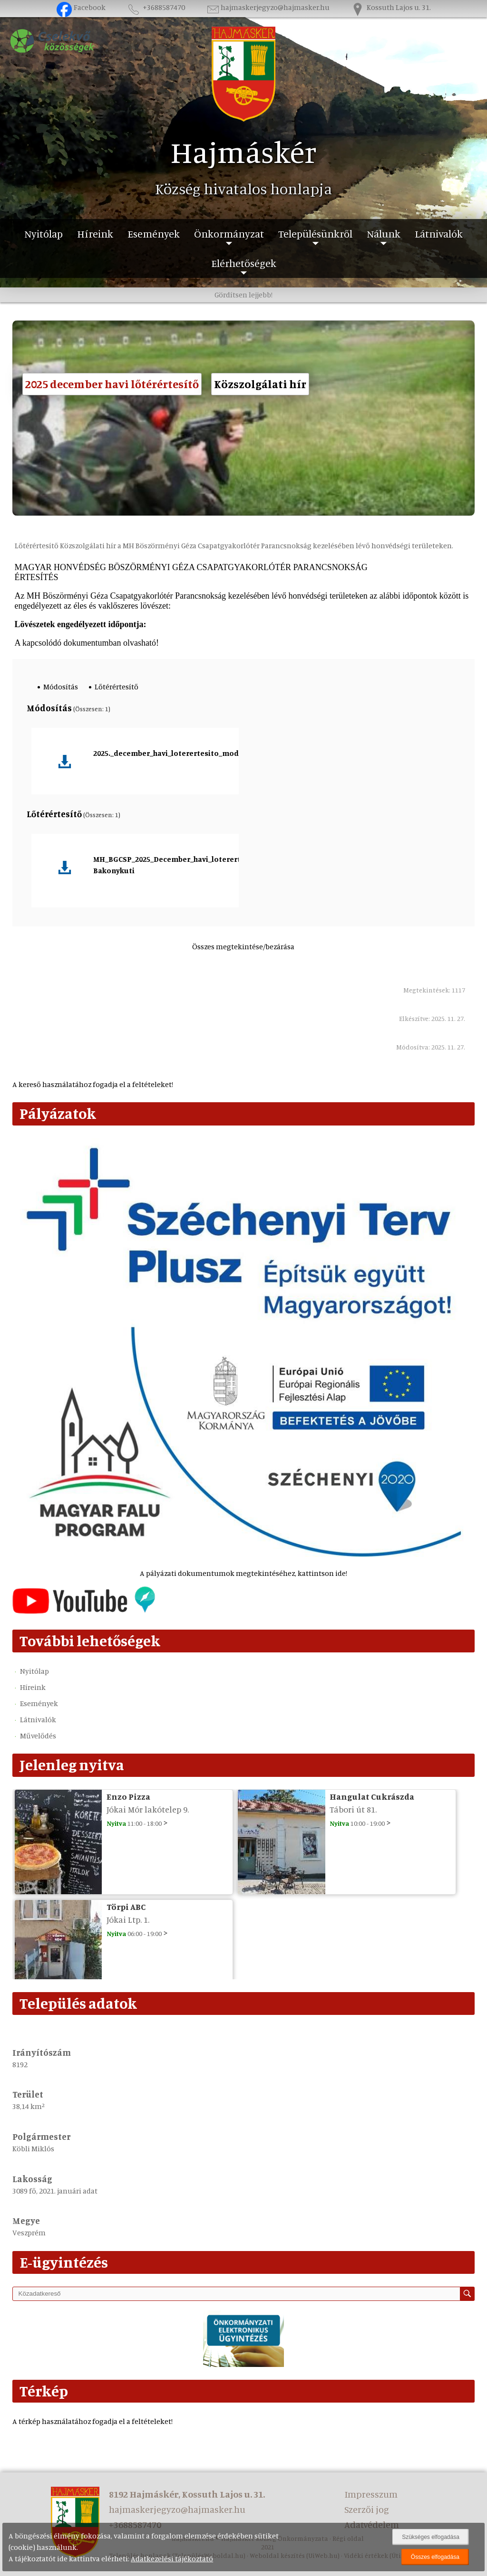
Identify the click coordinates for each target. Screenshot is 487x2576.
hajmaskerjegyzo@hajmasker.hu (267, 7)
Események (153, 233)
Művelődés (38, 1735)
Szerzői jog (366, 2509)
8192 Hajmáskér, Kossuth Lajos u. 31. (187, 2494)
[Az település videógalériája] (83, 1611)
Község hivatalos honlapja (243, 189)
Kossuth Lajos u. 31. (390, 7)
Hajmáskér (244, 151)
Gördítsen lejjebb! (243, 294)
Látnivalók (439, 233)
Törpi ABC (126, 1906)
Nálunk (383, 233)
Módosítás (60, 686)
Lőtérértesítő (116, 686)
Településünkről (315, 233)
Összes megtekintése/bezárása (243, 946)
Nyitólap (43, 233)
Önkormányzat (229, 233)
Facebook (81, 7)
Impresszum (371, 2494)
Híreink (95, 233)
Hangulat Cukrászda (372, 1796)
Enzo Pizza (128, 1796)
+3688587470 (155, 7)
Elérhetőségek (243, 263)
